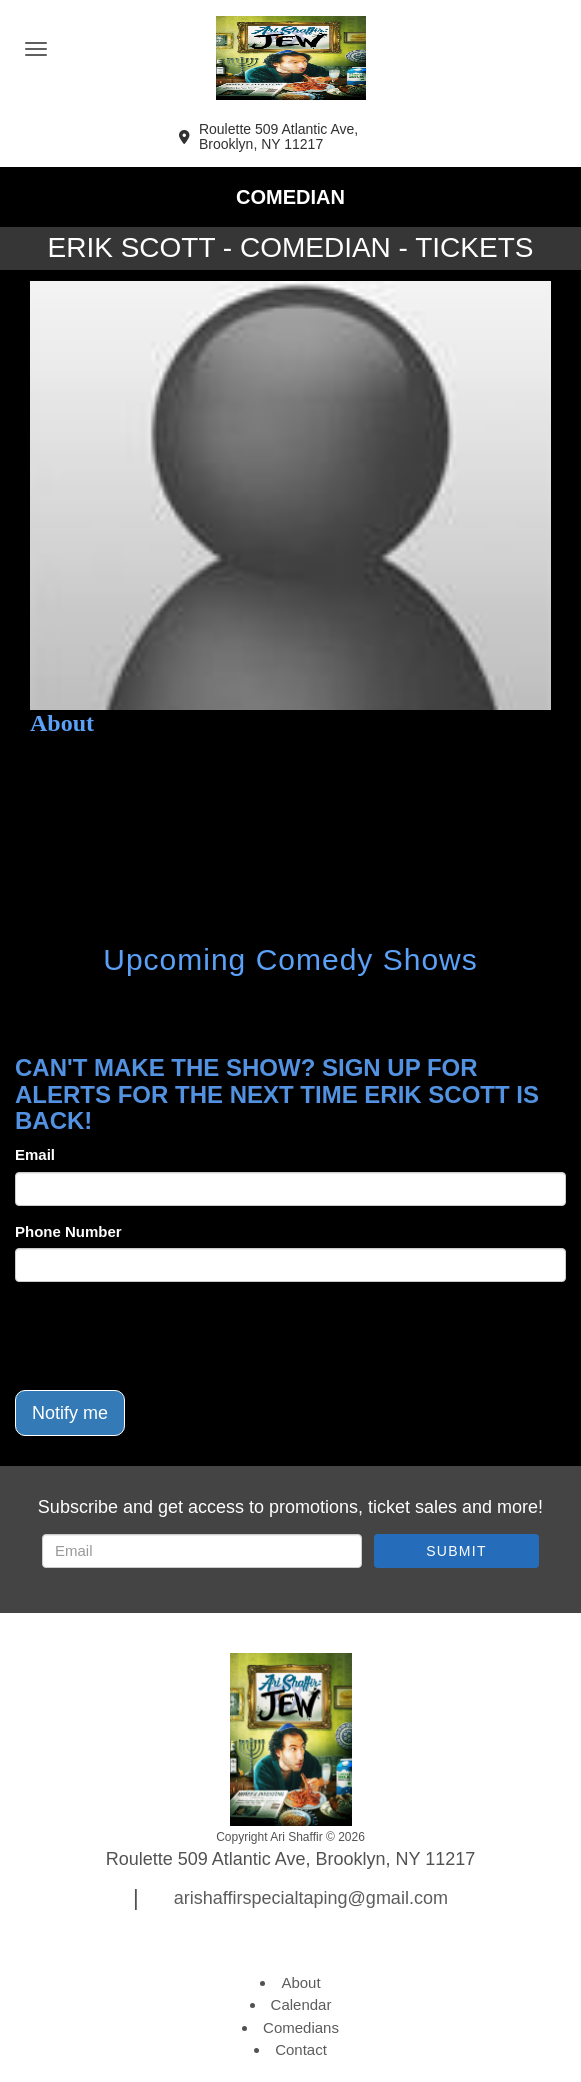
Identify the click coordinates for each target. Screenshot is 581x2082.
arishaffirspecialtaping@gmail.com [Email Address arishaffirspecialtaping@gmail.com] (311, 1898)
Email (35, 1154)
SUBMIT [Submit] (456, 1551)
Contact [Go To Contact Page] (301, 2049)
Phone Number (68, 1231)
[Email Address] (202, 1551)
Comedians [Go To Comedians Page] (301, 2027)
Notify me (70, 1413)
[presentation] (167, 1336)
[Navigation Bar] (36, 49)
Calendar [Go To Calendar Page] (301, 2004)
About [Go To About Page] (300, 1982)
